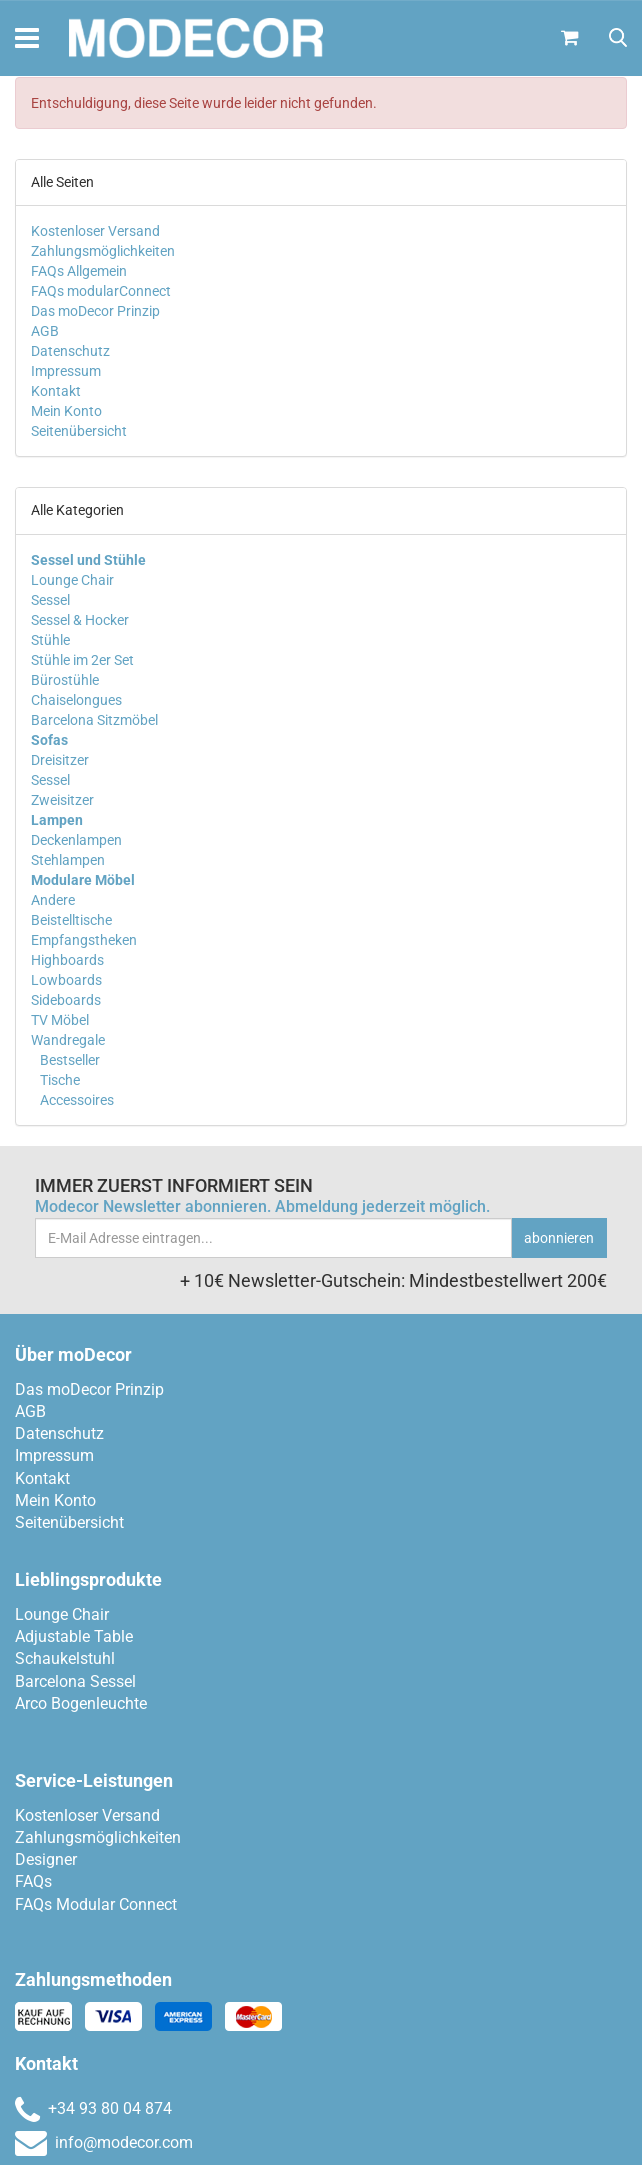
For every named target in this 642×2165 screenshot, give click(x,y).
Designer (46, 1859)
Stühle (50, 640)
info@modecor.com (104, 2142)
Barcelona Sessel (75, 1681)
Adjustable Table (74, 1636)
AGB (45, 331)
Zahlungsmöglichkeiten (103, 251)
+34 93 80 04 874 (93, 2108)
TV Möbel (60, 1020)
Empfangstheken (84, 940)
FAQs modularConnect (101, 291)
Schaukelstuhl (65, 1658)
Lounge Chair (72, 580)
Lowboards (66, 980)
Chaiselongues (76, 700)
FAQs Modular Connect (96, 1904)
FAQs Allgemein (79, 271)
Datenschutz (70, 351)
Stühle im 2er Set (82, 660)
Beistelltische (71, 920)
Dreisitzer (60, 760)
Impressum (66, 371)
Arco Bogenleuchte (81, 1703)
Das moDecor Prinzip (95, 311)
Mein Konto (66, 411)
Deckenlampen (76, 840)
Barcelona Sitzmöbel (94, 720)
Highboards (67, 960)
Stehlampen (68, 860)
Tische (58, 1080)
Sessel (50, 600)
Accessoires (75, 1100)
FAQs (33, 1881)
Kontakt (56, 391)
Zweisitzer (62, 800)
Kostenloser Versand (95, 231)
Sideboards (66, 1000)
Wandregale (68, 1040)
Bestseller (68, 1060)
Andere (53, 900)
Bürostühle (65, 680)
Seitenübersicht (79, 431)
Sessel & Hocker (80, 620)
